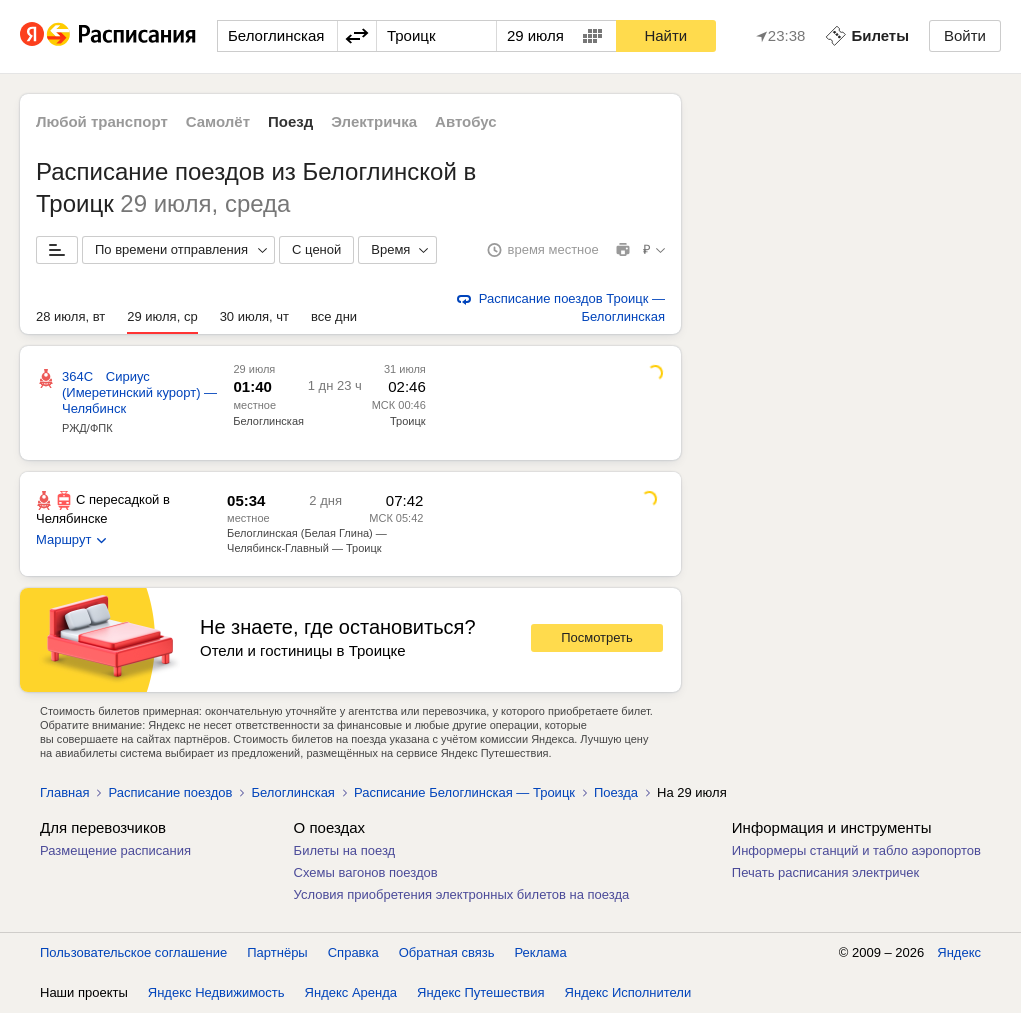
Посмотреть (597, 637)
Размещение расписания (115, 850)
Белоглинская (268, 421)
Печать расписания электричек (825, 872)
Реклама (541, 952)
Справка (353, 952)
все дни (334, 316)
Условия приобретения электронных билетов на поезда (462, 894)
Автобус (466, 121)
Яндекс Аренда (351, 992)
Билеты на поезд (345, 850)
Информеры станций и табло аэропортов (856, 850)
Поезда (616, 792)
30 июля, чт (254, 316)
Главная (64, 792)
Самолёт (218, 121)
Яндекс (959, 952)
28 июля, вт (70, 316)
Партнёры (277, 952)
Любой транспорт (102, 121)
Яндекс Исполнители (628, 992)
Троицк (408, 421)
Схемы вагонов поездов (366, 872)
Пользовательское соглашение (133, 952)
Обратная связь (447, 952)
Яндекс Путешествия (481, 992)
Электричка (374, 121)
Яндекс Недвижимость (216, 992)
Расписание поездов (170, 792)
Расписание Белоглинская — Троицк (464, 792)
